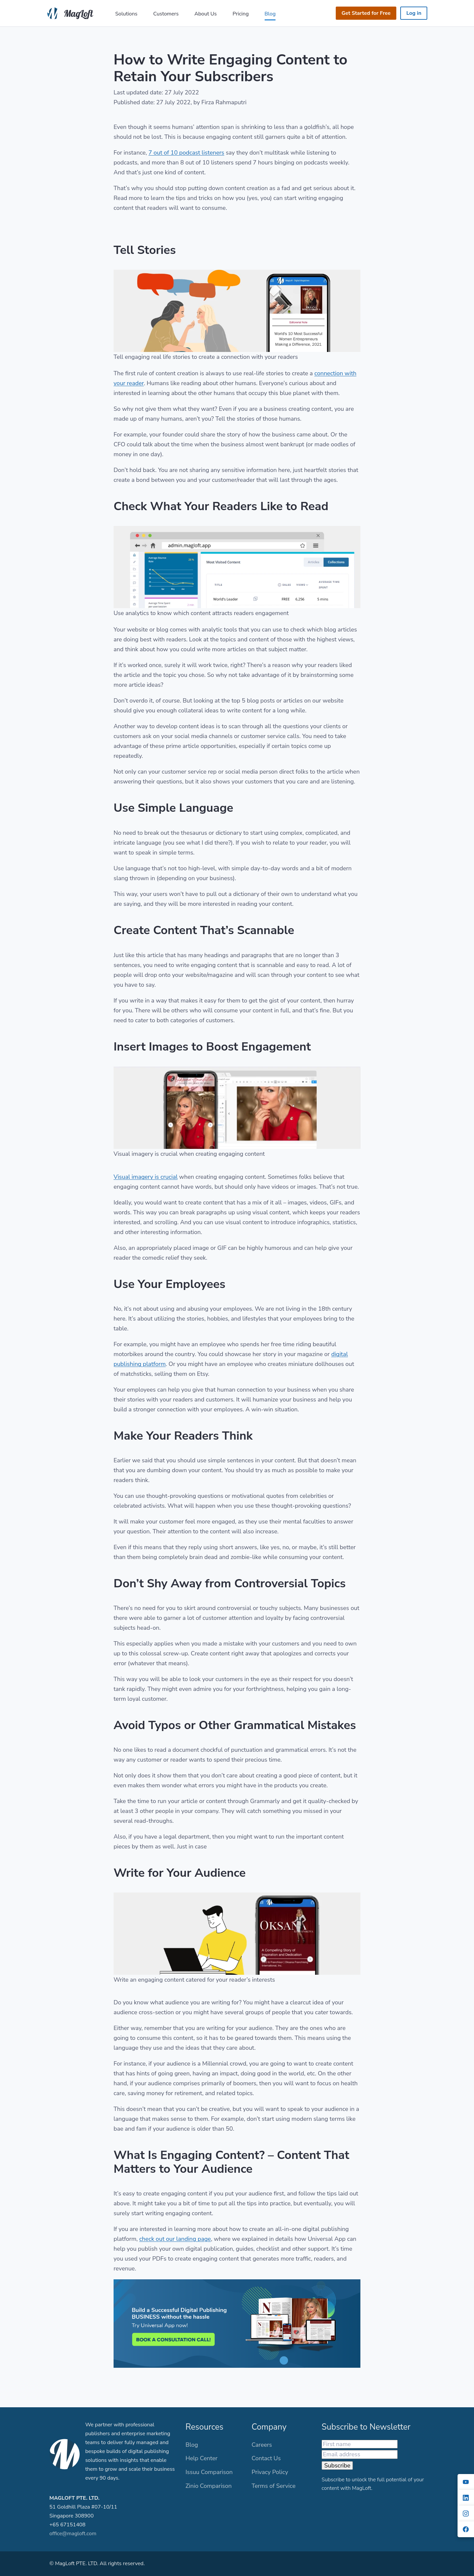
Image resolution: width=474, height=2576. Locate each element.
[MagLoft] (71, 12)
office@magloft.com (72, 2533)
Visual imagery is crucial (146, 1177)
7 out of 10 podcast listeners (186, 153)
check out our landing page (175, 2239)
